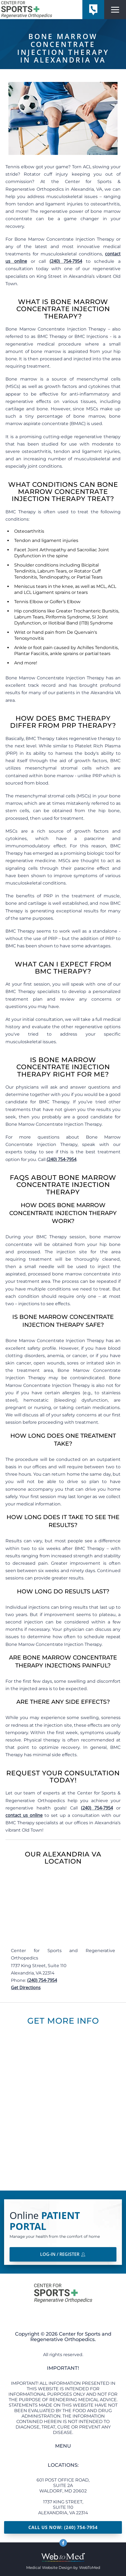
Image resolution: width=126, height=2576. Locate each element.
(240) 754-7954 (66, 261)
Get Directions (26, 1988)
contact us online (24, 1815)
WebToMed (89, 2567)
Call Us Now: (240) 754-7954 (63, 2527)
